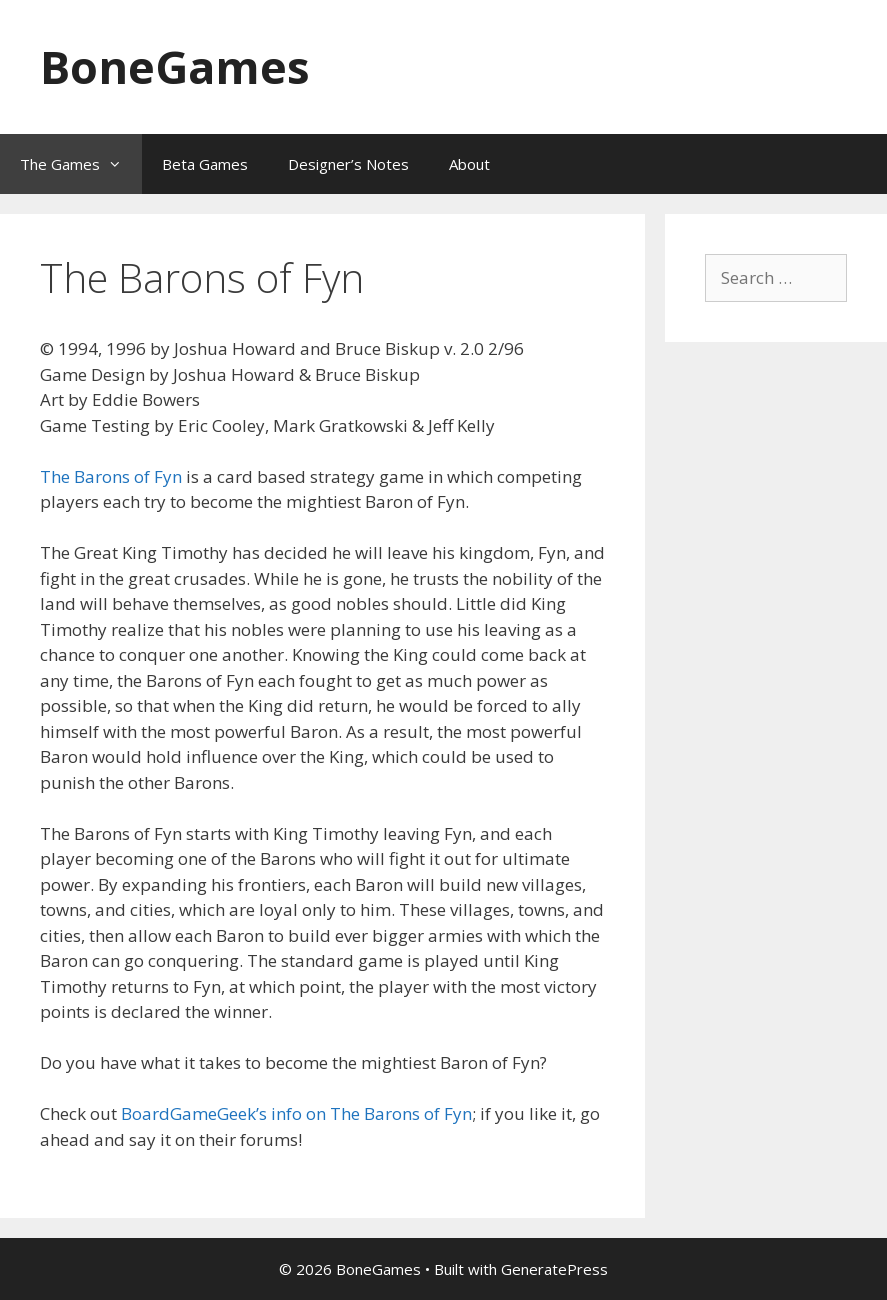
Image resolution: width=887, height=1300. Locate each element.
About (469, 164)
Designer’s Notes (348, 164)
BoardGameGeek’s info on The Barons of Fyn (296, 1113)
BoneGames (175, 66)
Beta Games (205, 164)
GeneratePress (554, 1269)
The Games (81, 164)
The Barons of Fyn (111, 476)
